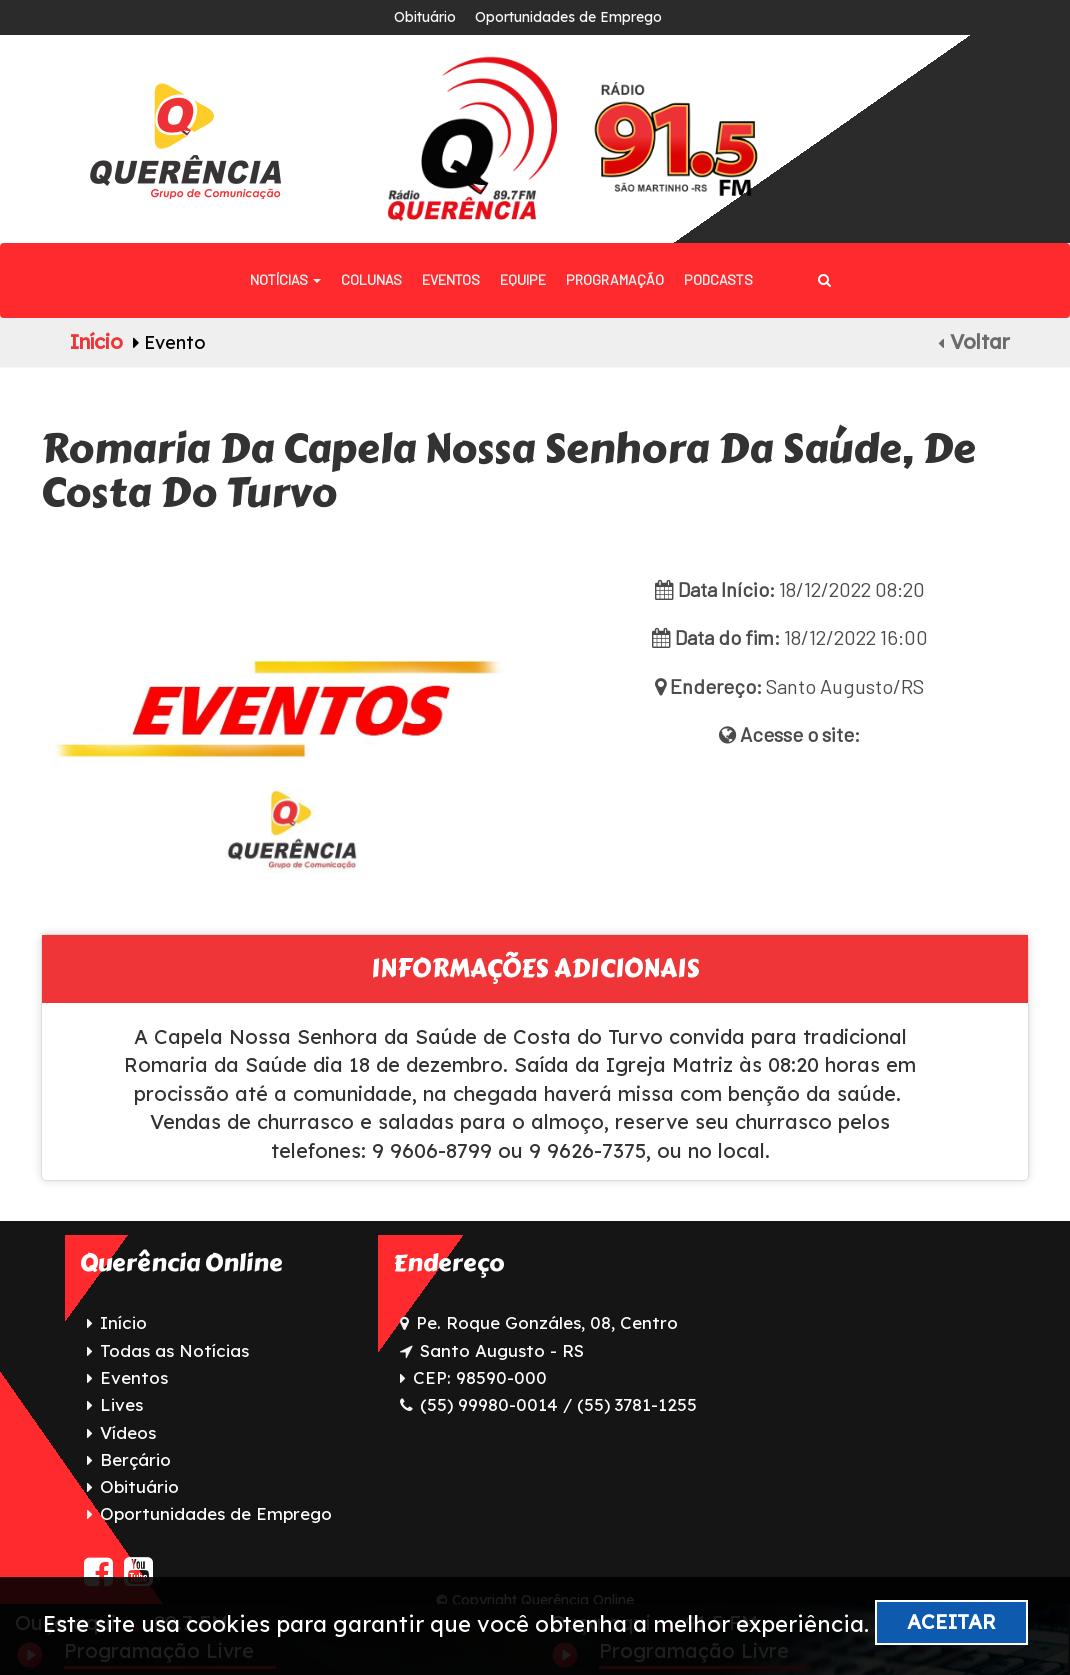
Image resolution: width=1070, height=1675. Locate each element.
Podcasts (718, 279)
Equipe (523, 279)
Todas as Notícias (174, 1350)
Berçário (135, 1459)
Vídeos (128, 1432)
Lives (121, 1404)
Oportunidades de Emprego (568, 17)
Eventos (451, 279)
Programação (615, 279)
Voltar (974, 341)
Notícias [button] (285, 279)
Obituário (425, 17)
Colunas (371, 279)
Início (96, 341)
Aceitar (951, 1621)
